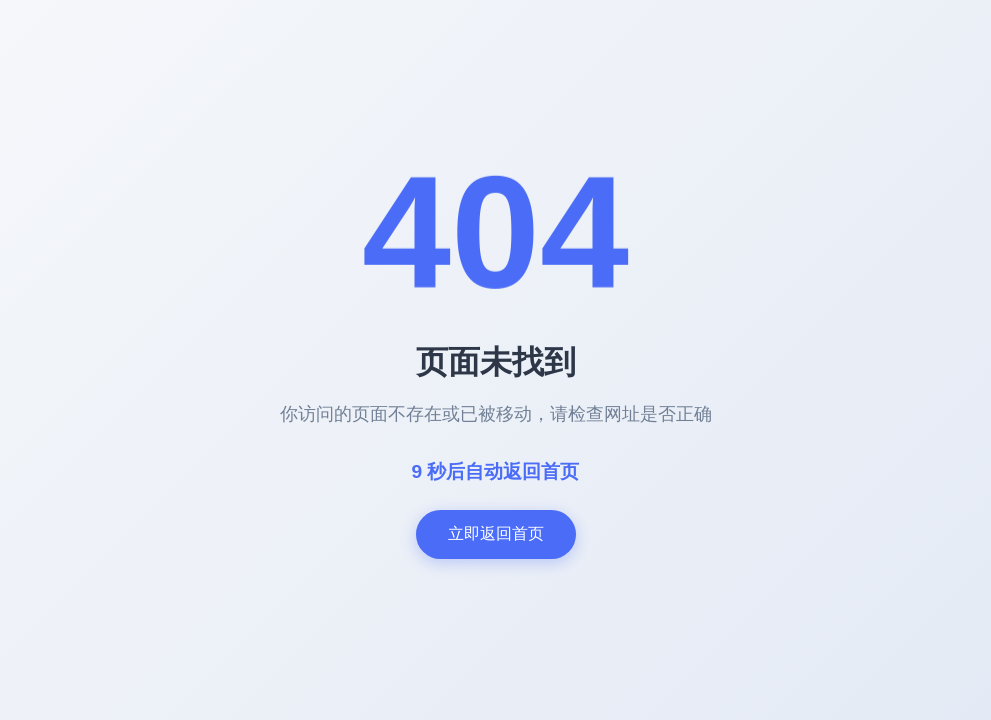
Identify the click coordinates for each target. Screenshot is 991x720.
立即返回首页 (496, 533)
